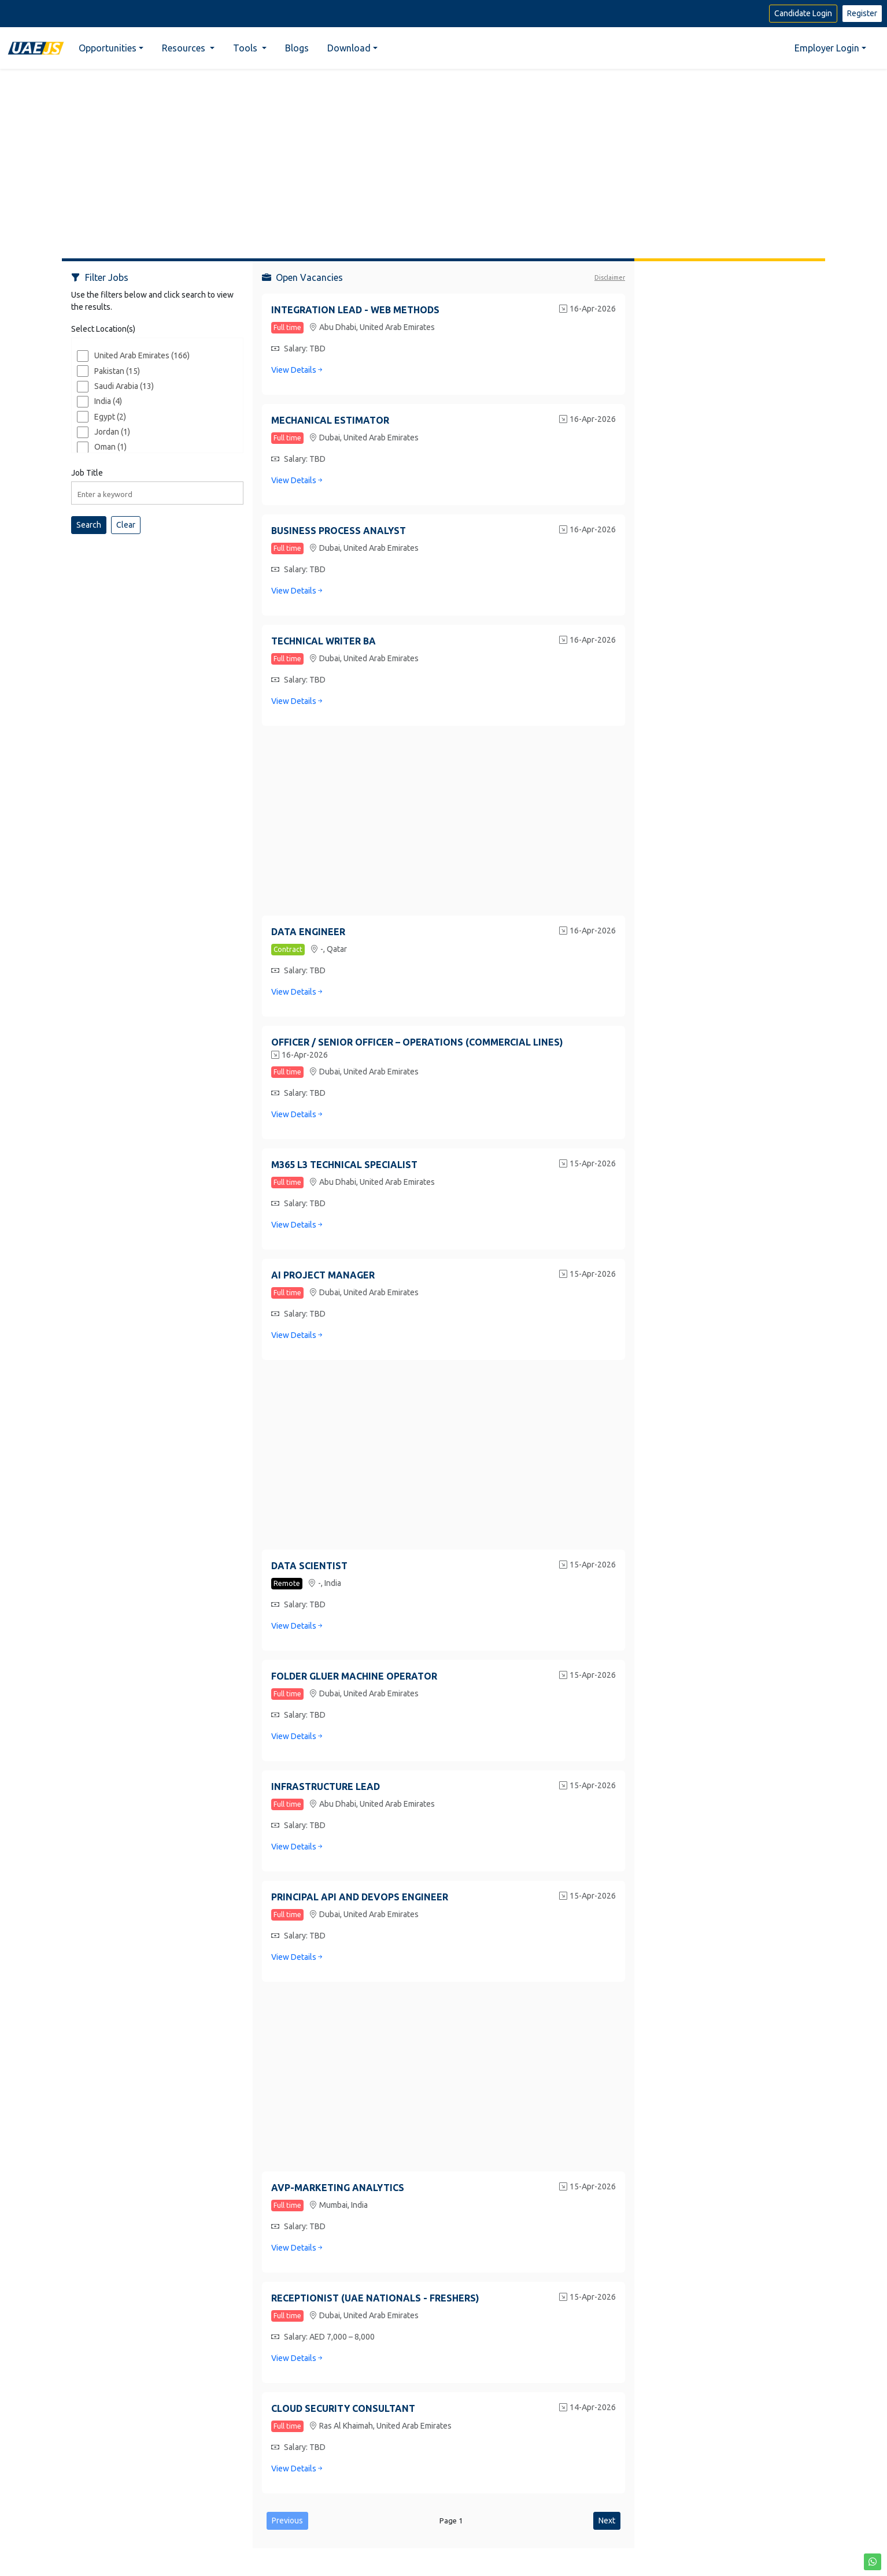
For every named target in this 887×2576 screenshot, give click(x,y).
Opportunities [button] (107, 48)
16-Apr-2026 (587, 310)
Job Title (87, 472)
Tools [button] (246, 48)
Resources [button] (185, 48)
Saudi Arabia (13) (124, 386)
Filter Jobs (99, 277)
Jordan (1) (112, 431)
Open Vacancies (302, 277)
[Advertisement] (443, 159)
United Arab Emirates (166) (142, 355)
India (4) (108, 401)
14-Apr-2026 (587, 2408)
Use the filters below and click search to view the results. (152, 301)
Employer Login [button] (826, 48)
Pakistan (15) (117, 371)
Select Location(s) (103, 328)
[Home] (36, 47)
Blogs (297, 48)
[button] (872, 2561)
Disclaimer (609, 277)
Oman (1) (110, 446)
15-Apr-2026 (587, 1165)
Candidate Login (803, 13)
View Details (297, 370)
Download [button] (349, 48)
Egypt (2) (110, 416)
